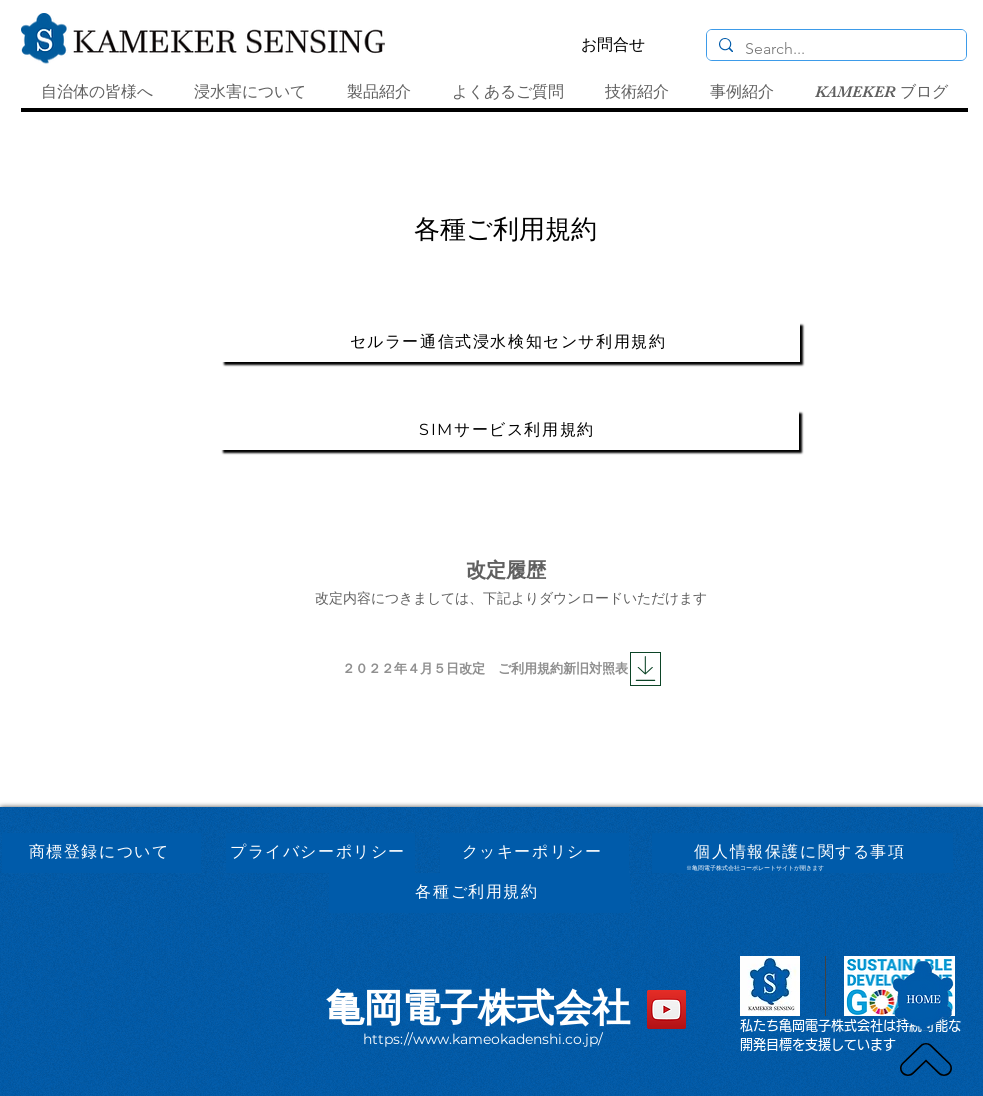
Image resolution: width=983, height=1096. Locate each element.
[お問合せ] (613, 45)
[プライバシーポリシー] (320, 853)
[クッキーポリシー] (534, 853)
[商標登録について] (101, 853)
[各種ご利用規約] (479, 893)
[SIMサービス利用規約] (509, 430)
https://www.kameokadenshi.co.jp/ (483, 1039)
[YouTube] (666, 1009)
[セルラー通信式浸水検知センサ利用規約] (510, 342)
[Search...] (834, 49)
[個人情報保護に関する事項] (802, 853)
